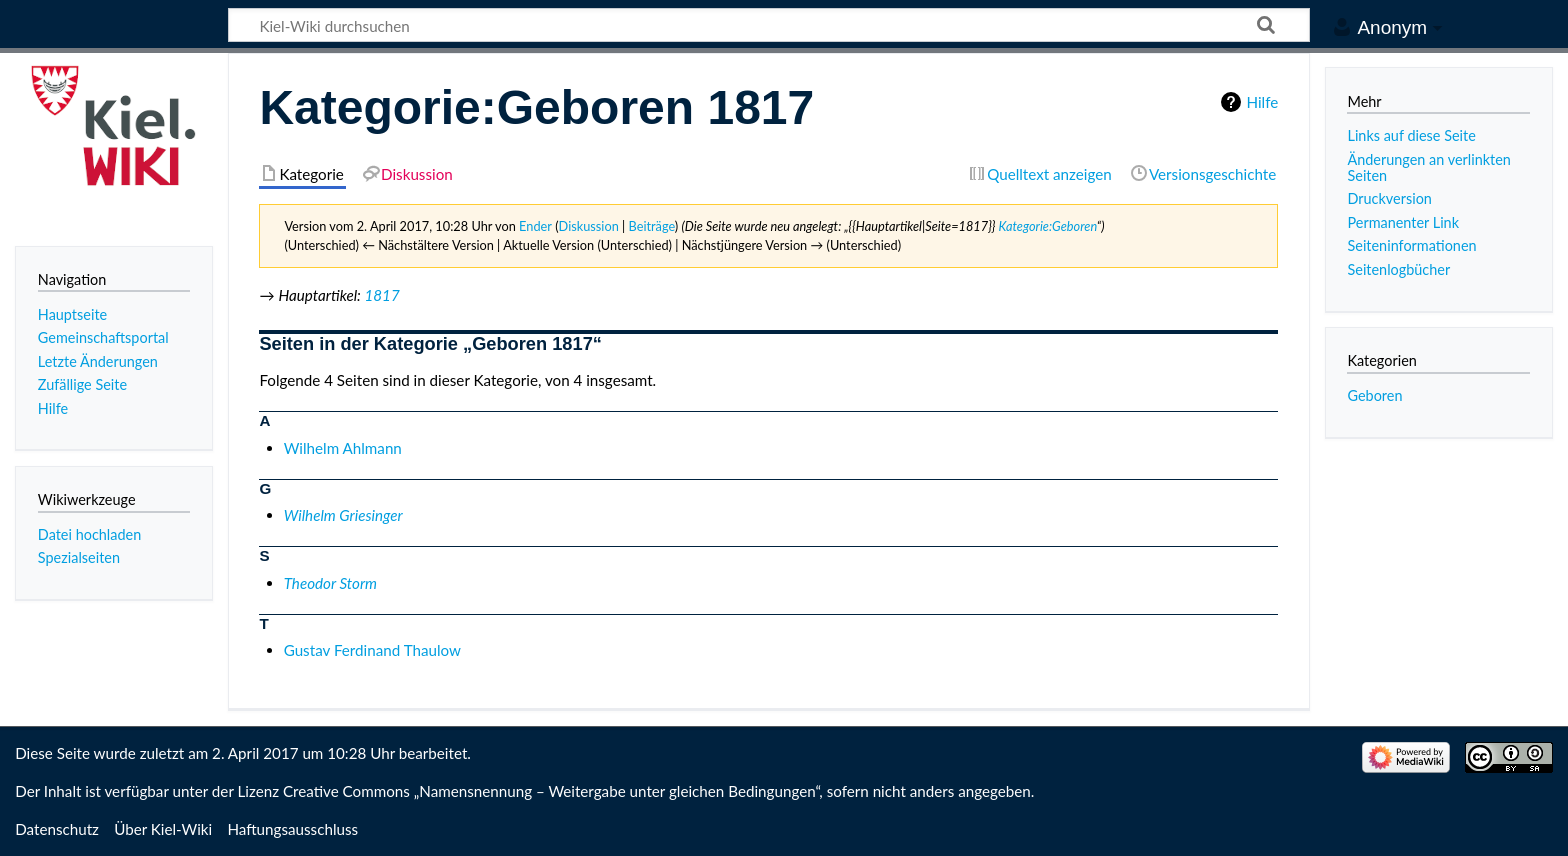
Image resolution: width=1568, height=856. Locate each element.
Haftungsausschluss (292, 829)
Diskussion (589, 226)
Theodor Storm (330, 583)
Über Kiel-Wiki (163, 829)
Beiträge (652, 226)
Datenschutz (57, 829)
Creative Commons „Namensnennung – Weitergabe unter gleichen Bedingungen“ (551, 791)
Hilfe (1262, 102)
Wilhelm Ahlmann (343, 448)
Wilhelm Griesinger (343, 515)
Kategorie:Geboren (1047, 226)
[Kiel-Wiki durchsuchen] (769, 25)
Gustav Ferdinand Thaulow (372, 650)
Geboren (1374, 395)
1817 (381, 295)
